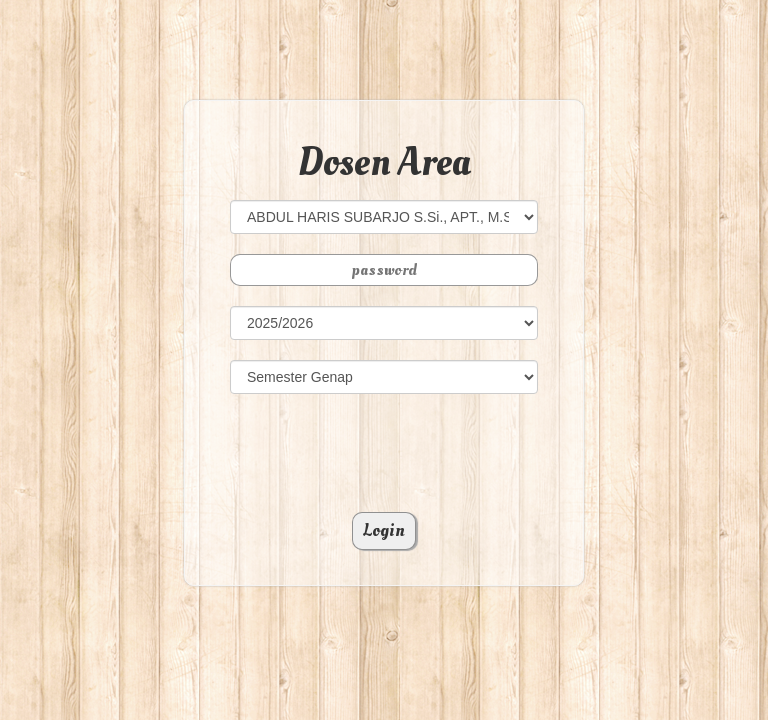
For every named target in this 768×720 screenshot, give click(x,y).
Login (384, 530)
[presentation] (384, 453)
